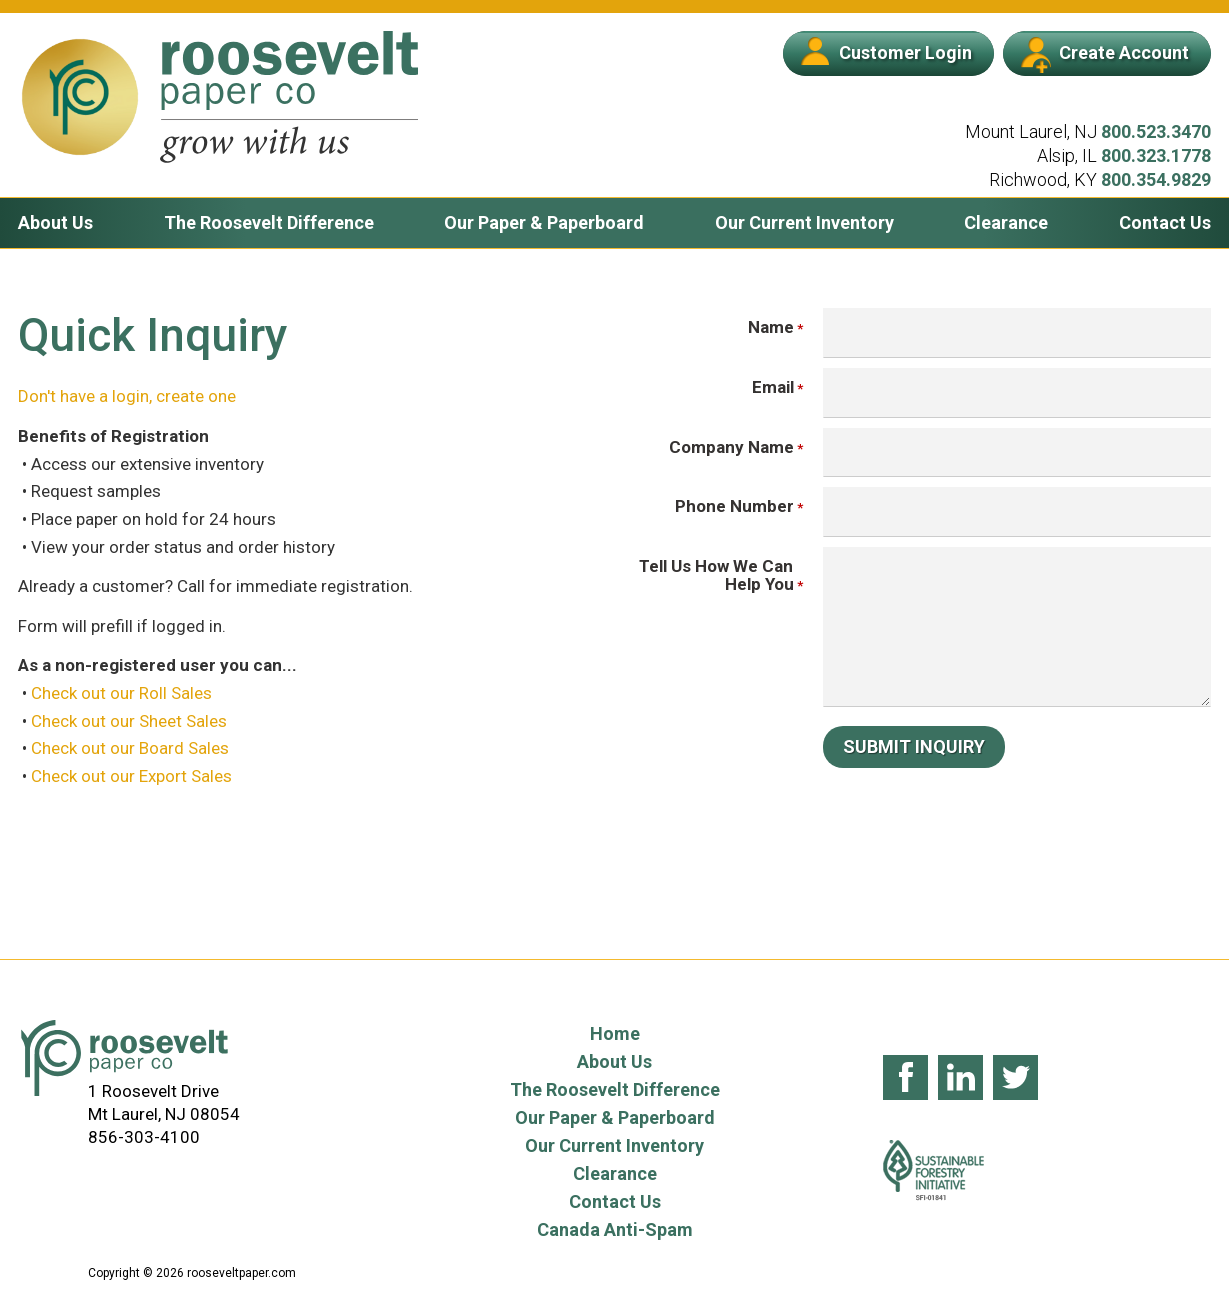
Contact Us (1165, 222)
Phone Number (734, 506)
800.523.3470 (1156, 131)
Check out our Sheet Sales (129, 721)
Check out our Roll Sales (121, 693)
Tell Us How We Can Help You (716, 575)
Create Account (1105, 55)
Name (770, 327)
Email (772, 387)
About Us (55, 222)
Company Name (731, 447)
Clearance (1006, 222)
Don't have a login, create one (127, 396)
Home (615, 1033)
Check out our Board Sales (130, 748)
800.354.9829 (1156, 179)
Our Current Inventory (804, 222)
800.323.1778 (1156, 155)
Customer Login (886, 51)
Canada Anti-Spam (615, 1229)
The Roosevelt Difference (269, 222)
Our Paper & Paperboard (544, 222)
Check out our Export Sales (131, 776)
